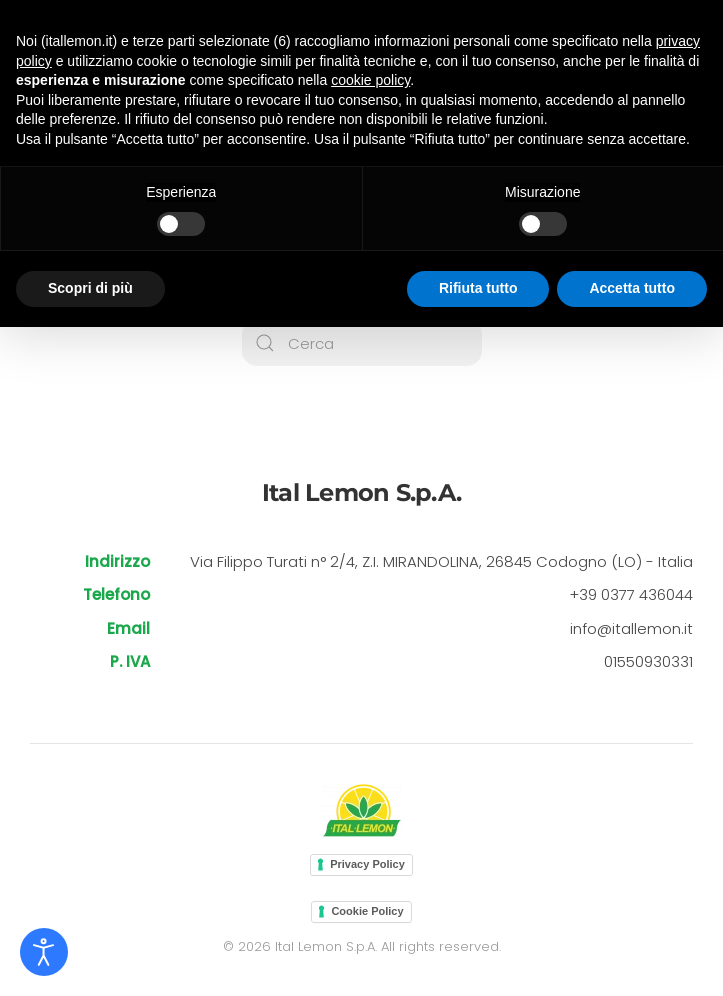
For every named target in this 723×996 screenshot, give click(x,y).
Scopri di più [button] (90, 288)
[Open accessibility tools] (44, 952)
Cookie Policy (367, 911)
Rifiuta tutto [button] (478, 288)
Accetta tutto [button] (632, 288)
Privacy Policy (367, 864)
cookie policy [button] (370, 80)
